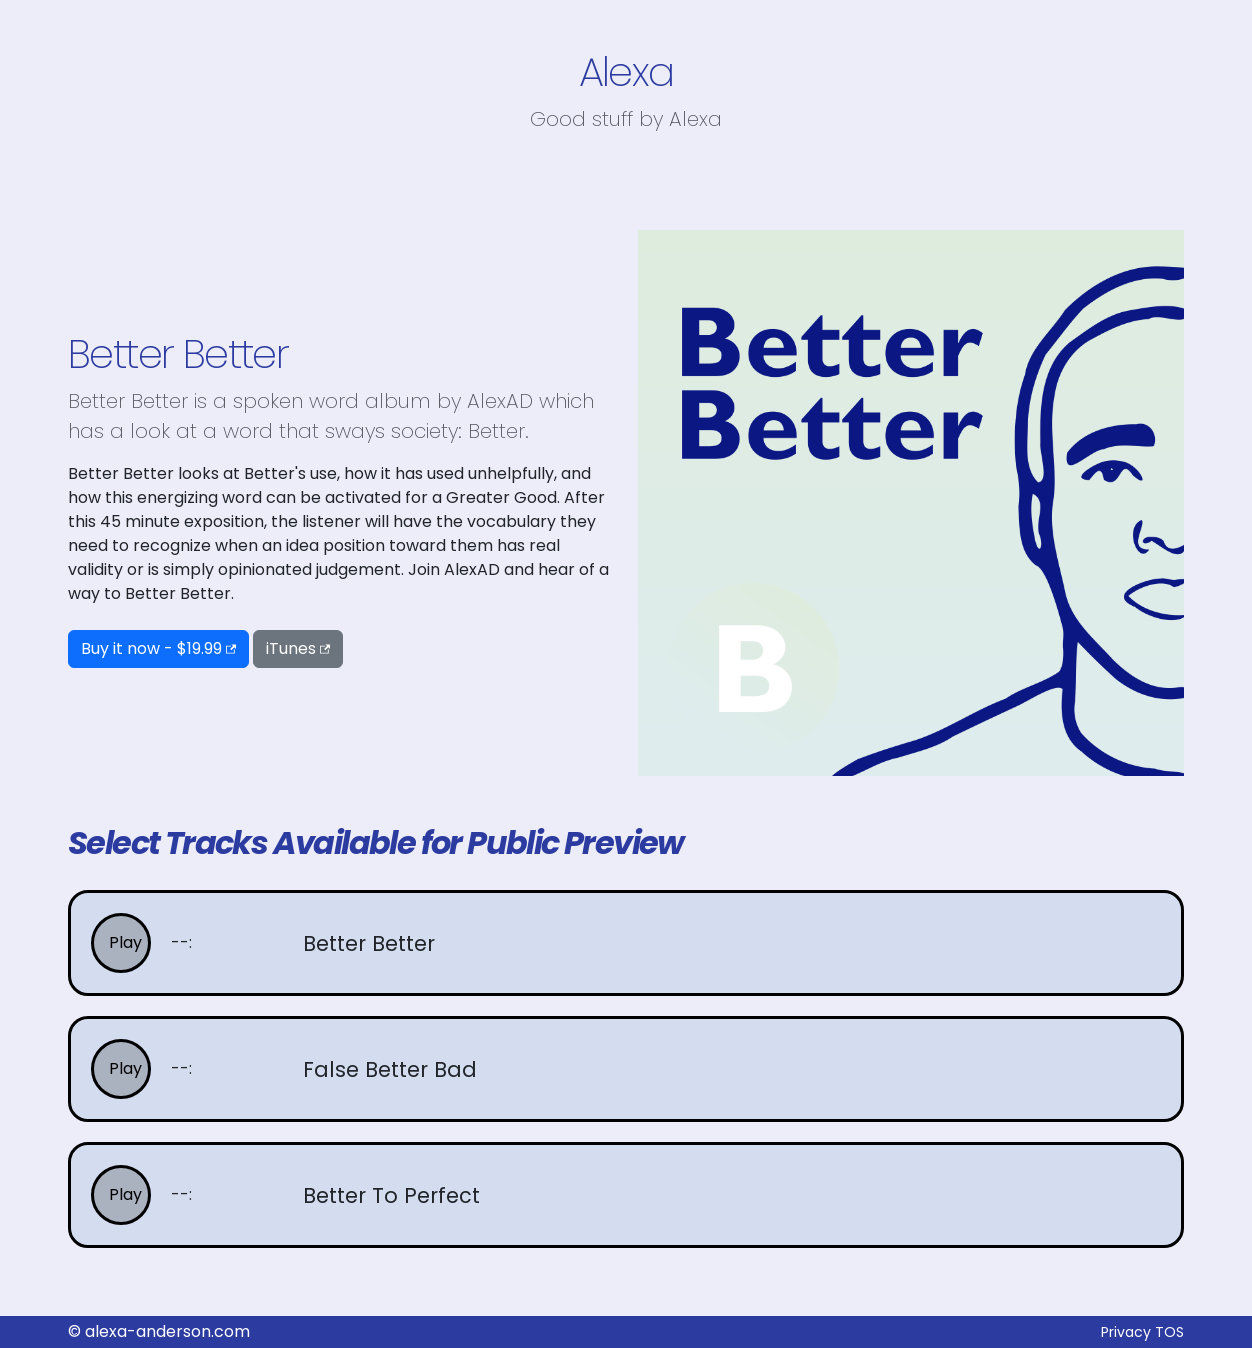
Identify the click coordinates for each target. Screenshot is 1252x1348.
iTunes (291, 648)
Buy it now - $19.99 (151, 648)
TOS (1169, 1332)
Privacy (1126, 1332)
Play (125, 942)
